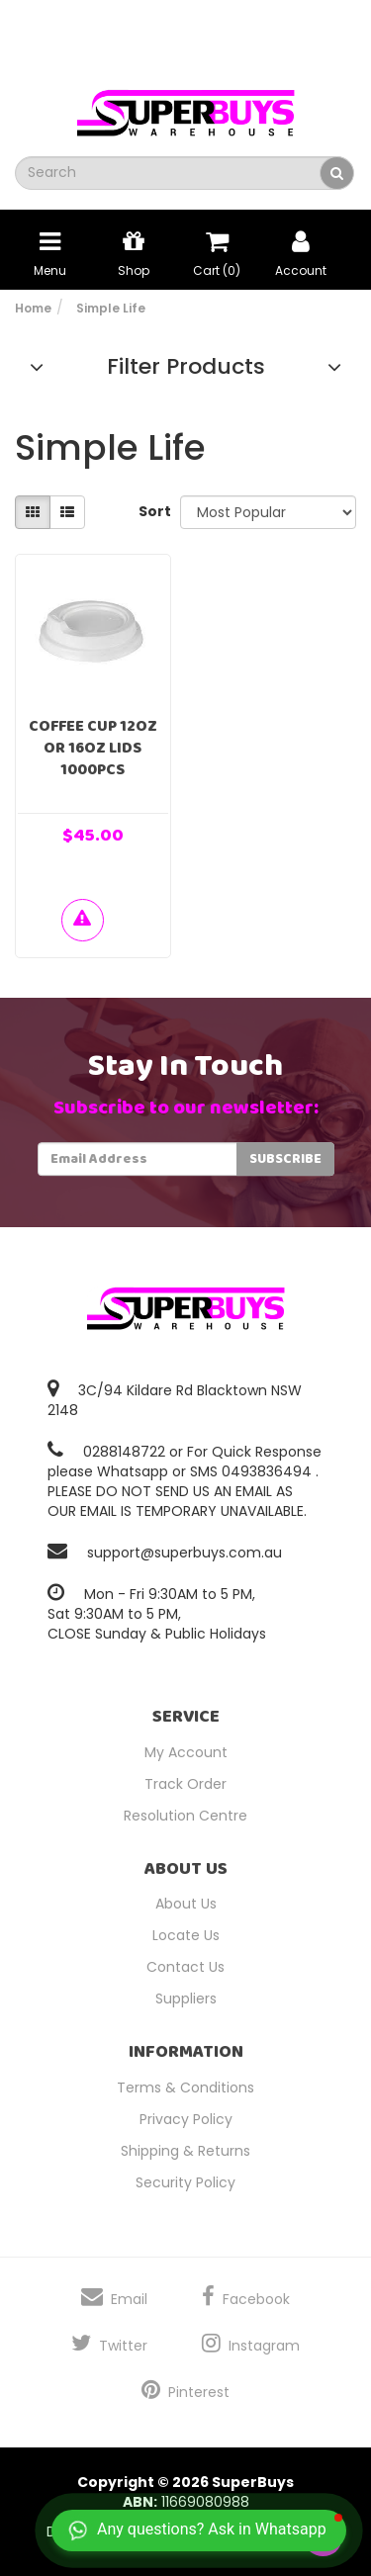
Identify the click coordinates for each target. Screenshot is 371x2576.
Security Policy (185, 2182)
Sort (152, 511)
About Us (186, 1903)
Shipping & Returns (185, 2151)
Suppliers (186, 1998)
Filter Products (186, 367)
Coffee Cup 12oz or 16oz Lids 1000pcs (93, 748)
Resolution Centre (185, 1815)
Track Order (185, 1784)
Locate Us (186, 1935)
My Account (186, 1752)
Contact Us (185, 1967)
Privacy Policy (185, 2119)
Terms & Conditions (185, 2087)
